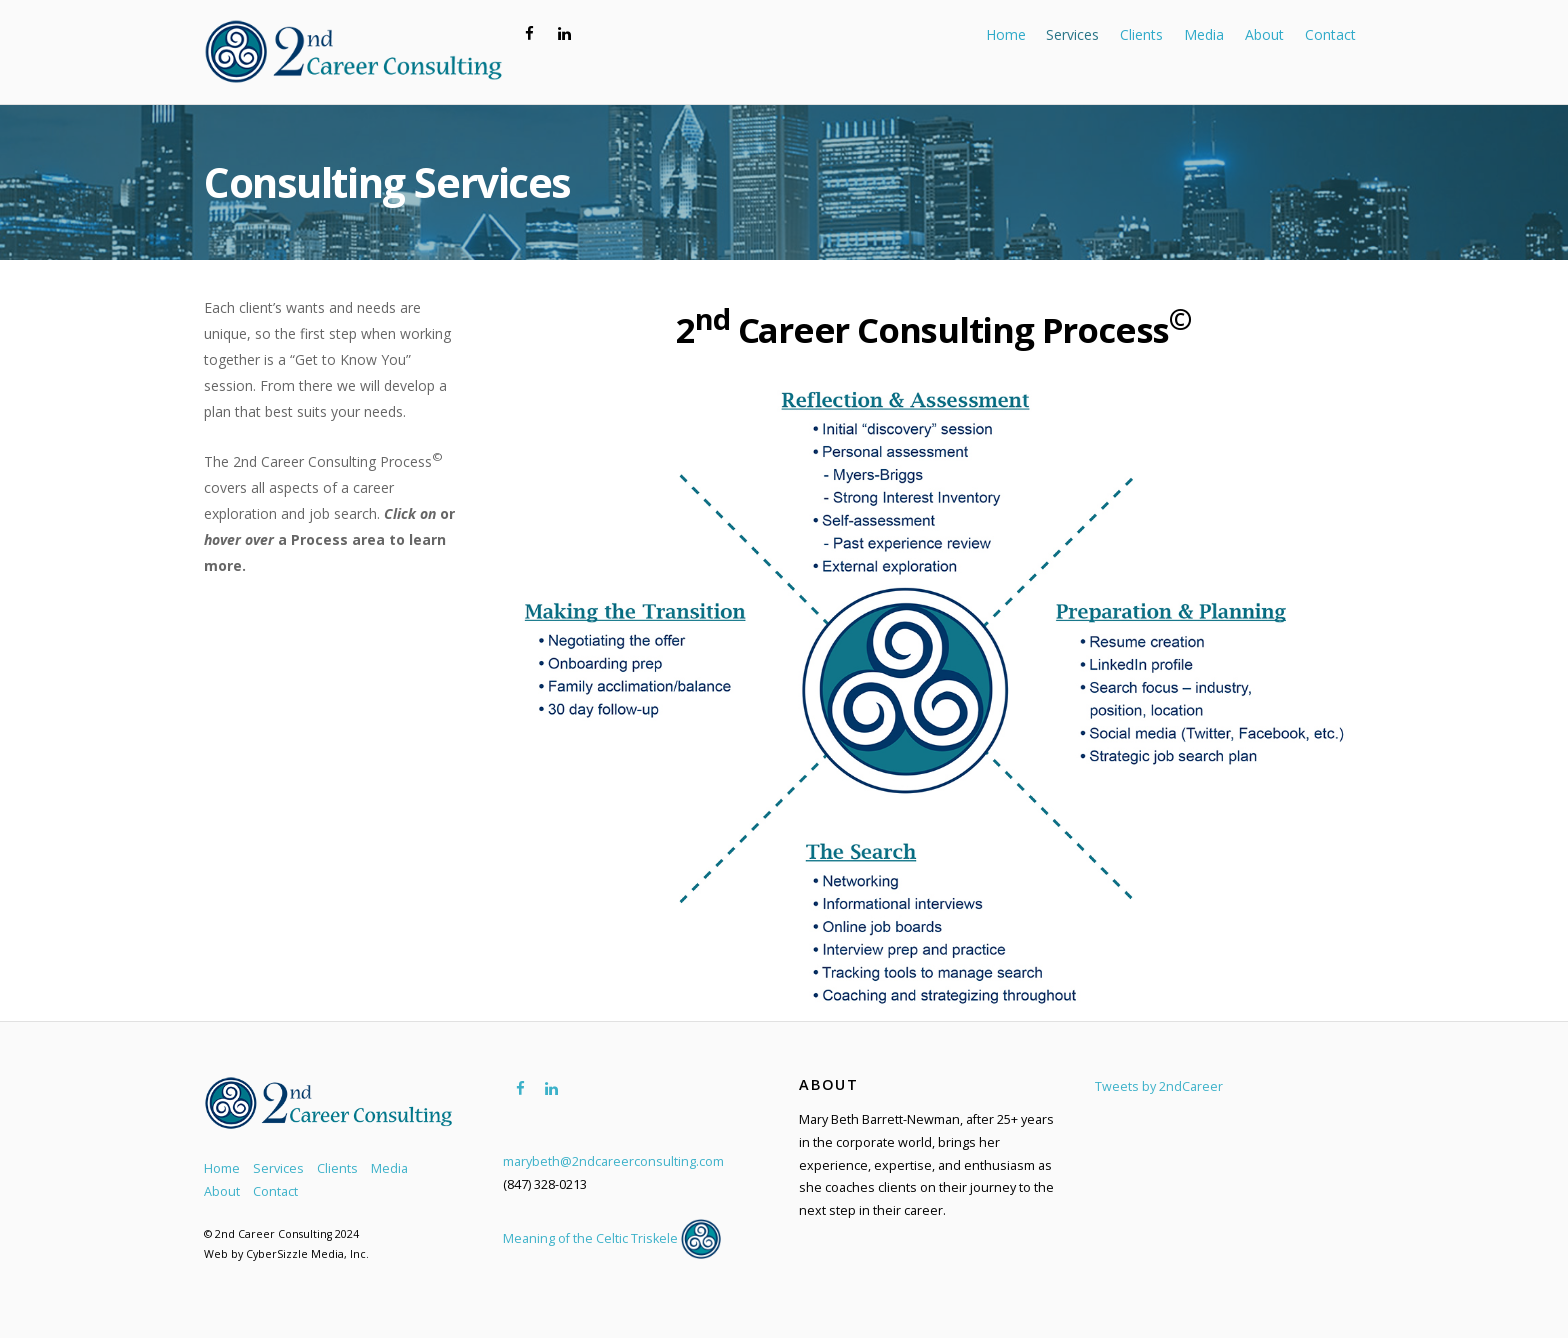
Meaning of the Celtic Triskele (612, 1238)
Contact (1330, 34)
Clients (1141, 34)
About (1264, 34)
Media (1204, 34)
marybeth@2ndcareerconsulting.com (613, 1161)
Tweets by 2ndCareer (1159, 1086)
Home (1006, 34)
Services (1072, 34)
